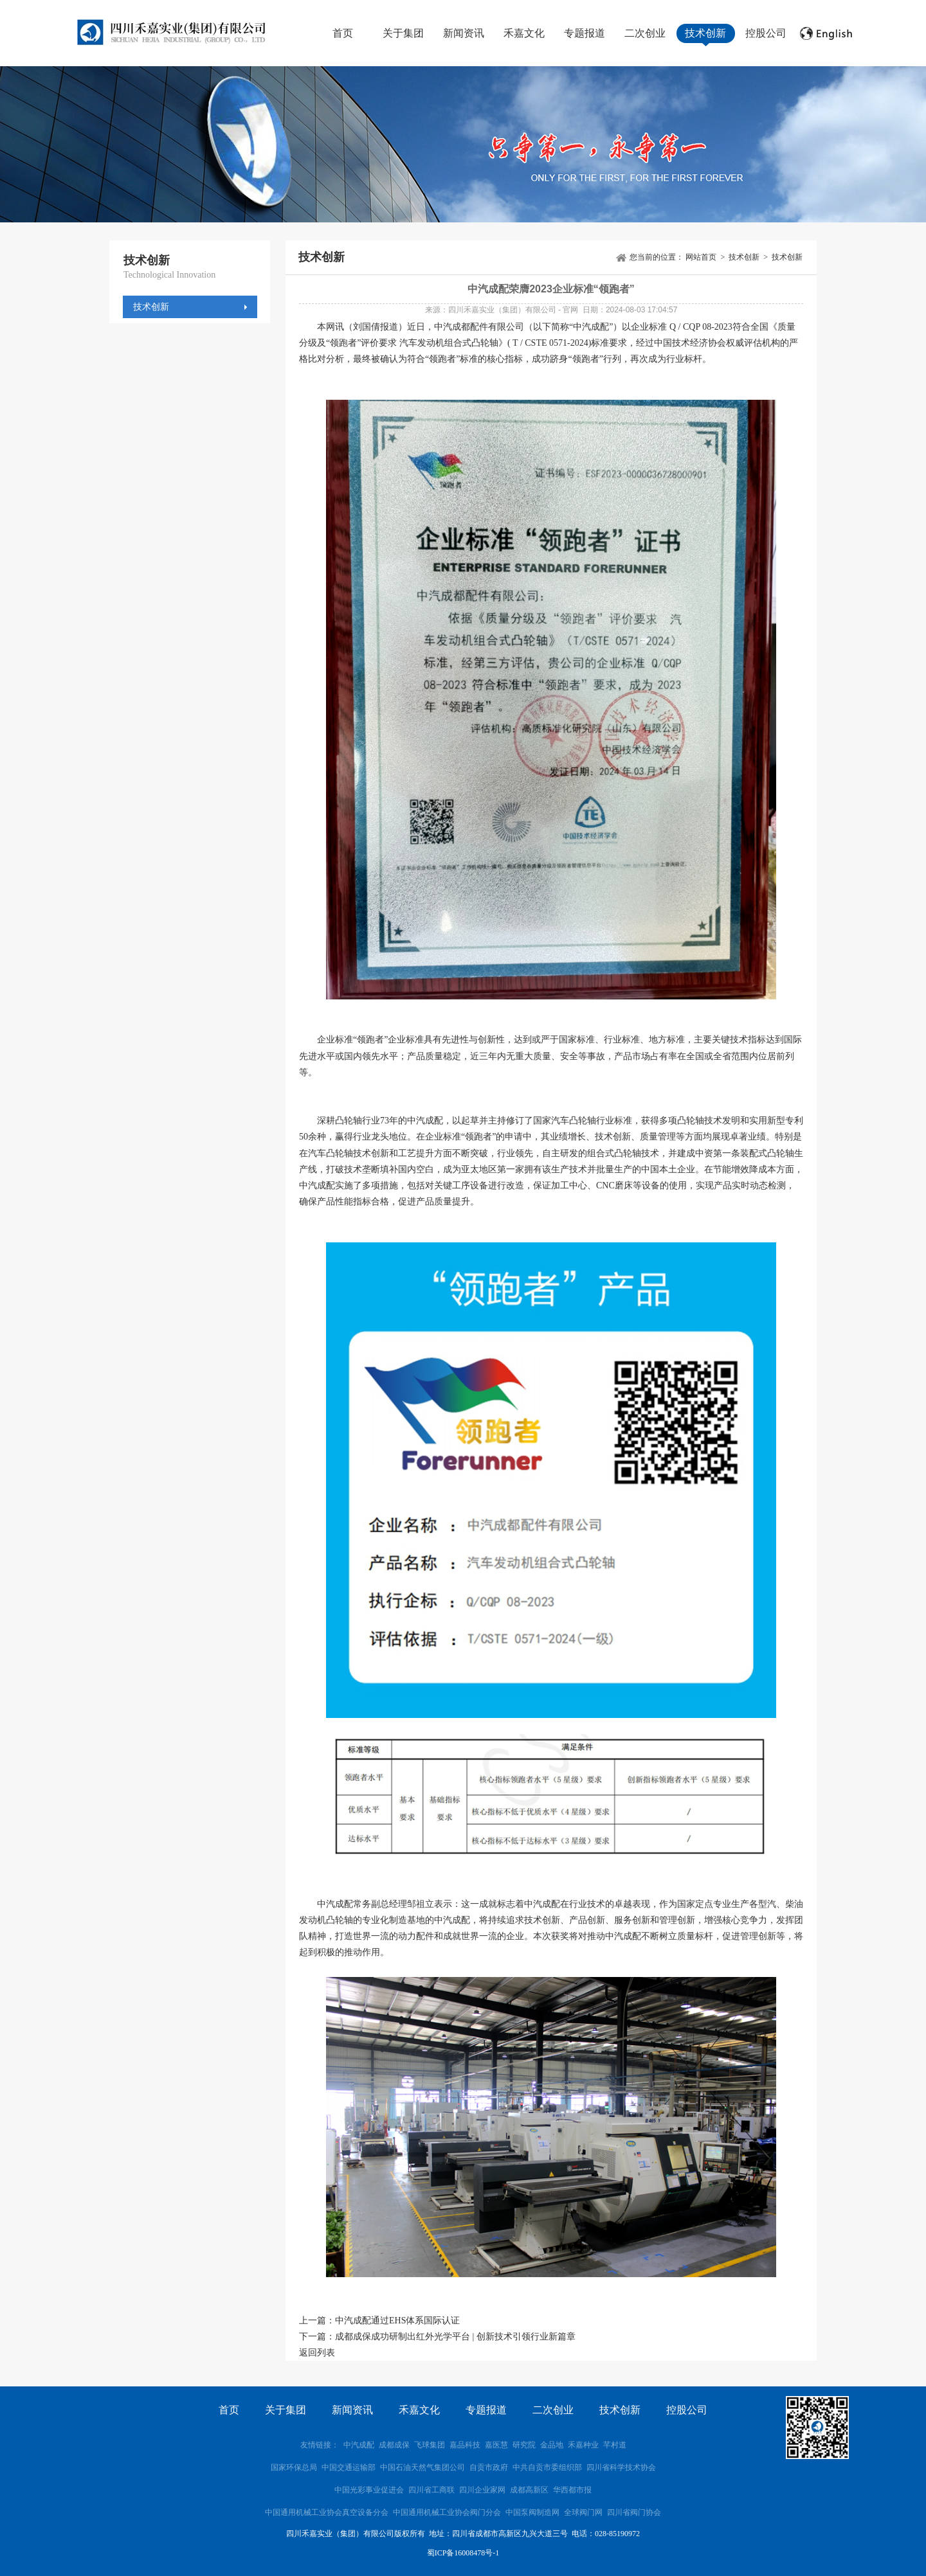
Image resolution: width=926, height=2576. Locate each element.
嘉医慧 (496, 2444)
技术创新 (705, 33)
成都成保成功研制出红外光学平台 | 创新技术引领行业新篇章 (455, 2336)
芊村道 (614, 2444)
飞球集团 (429, 2444)
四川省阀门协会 (634, 2512)
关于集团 (403, 33)
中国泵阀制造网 (532, 2512)
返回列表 (317, 2352)
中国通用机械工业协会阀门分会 (447, 2512)
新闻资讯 (463, 33)
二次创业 (645, 33)
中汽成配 (358, 2444)
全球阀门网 (583, 2512)
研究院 (524, 2444)
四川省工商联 (431, 2489)
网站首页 (700, 257)
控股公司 (765, 33)
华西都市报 (572, 2489)
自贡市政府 (488, 2467)
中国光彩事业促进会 (369, 2489)
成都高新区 (529, 2489)
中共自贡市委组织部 (548, 2467)
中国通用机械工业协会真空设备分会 (326, 2512)
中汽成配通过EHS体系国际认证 (397, 2320)
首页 (342, 33)
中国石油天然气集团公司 (422, 2467)
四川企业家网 (482, 2489)
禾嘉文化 (524, 33)
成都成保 (394, 2444)
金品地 (551, 2444)
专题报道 (584, 33)
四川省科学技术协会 (621, 2467)
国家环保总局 (294, 2467)
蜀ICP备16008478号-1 (463, 2552)
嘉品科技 (464, 2444)
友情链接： (319, 2444)
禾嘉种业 (583, 2444)
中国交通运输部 (349, 2467)
